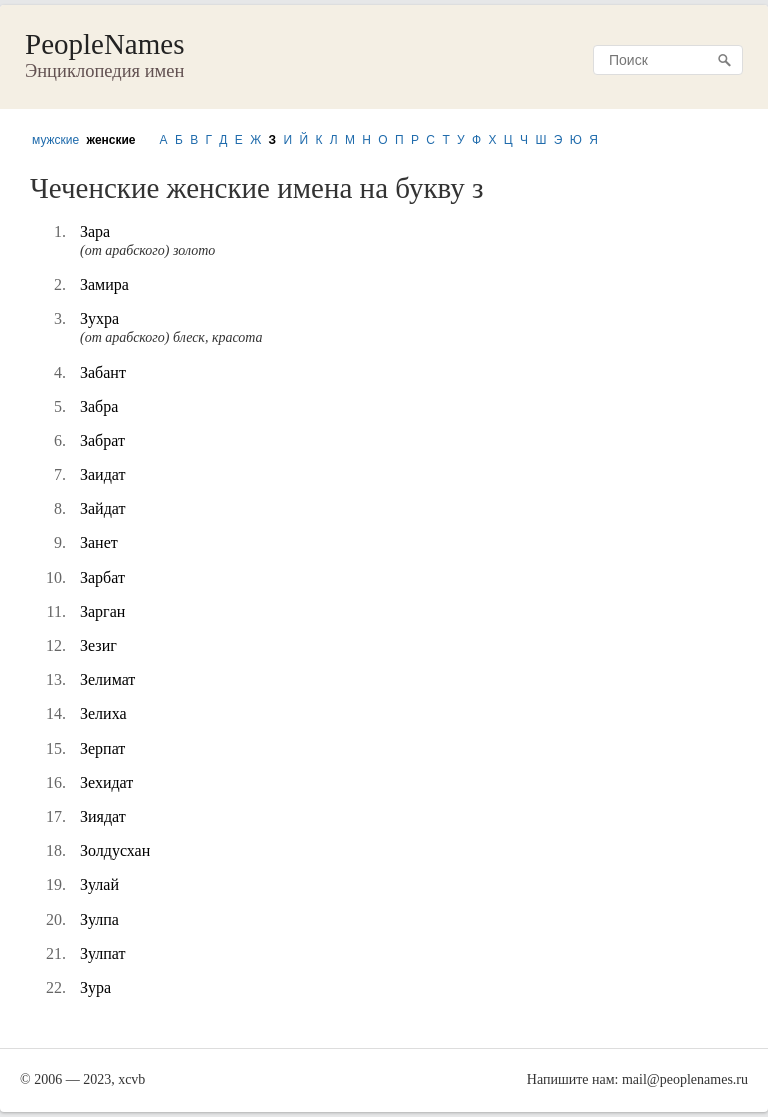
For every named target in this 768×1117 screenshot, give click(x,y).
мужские (55, 140)
